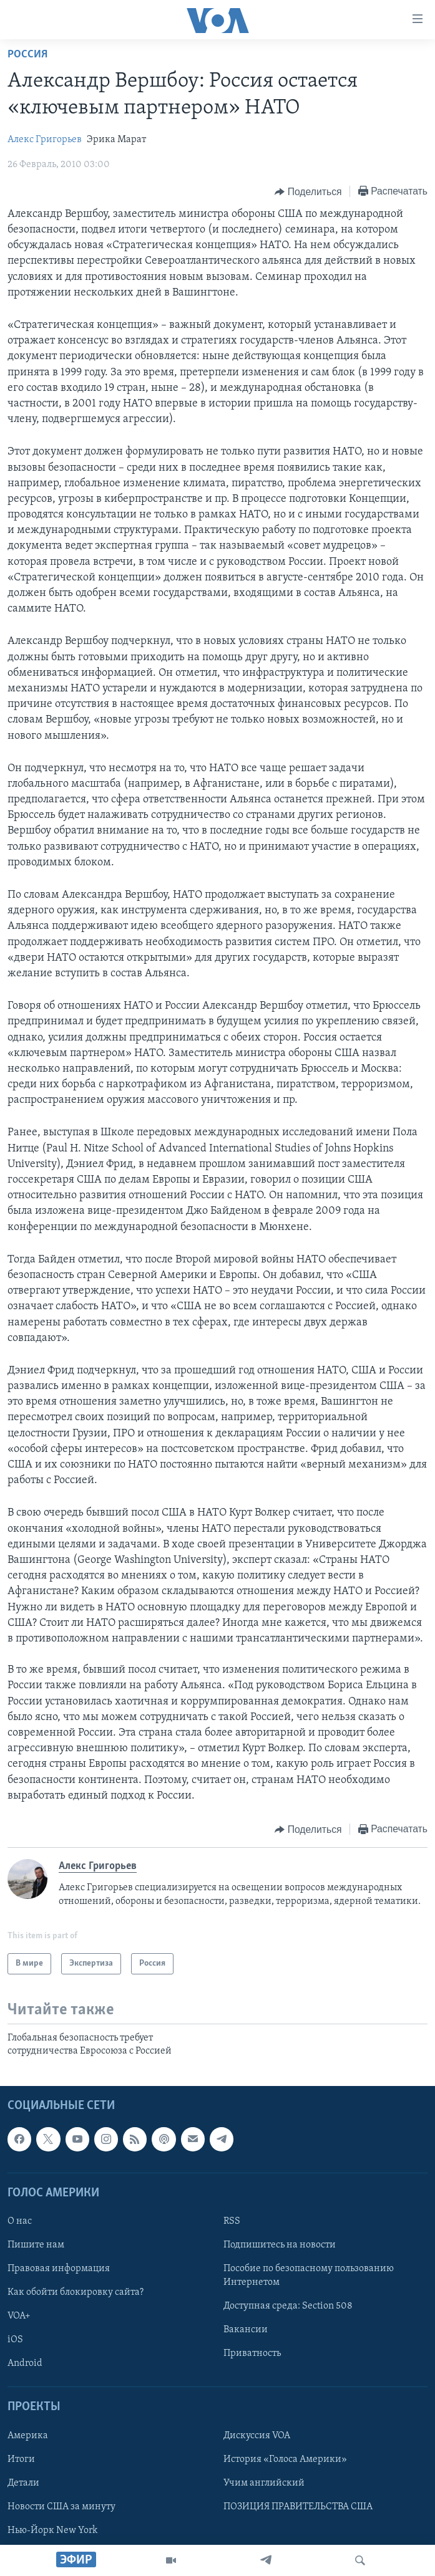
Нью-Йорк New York (52, 2530)
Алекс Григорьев (44, 140)
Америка (27, 2436)
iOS (15, 2340)
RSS (231, 2221)
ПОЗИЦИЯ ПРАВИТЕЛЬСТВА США (298, 2507)
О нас (19, 2221)
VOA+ (19, 2316)
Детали (23, 2483)
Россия (27, 54)
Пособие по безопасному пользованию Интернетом (308, 2275)
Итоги (21, 2459)
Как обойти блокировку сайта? (75, 2292)
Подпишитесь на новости (279, 2245)
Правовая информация (58, 2269)
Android (24, 2363)
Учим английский (264, 2483)
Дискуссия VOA (256, 2436)
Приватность (252, 2353)
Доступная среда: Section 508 (288, 2306)
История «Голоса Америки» (285, 2459)
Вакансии (245, 2330)
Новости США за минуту (61, 2507)
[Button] (308, 192)
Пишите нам (35, 2245)
